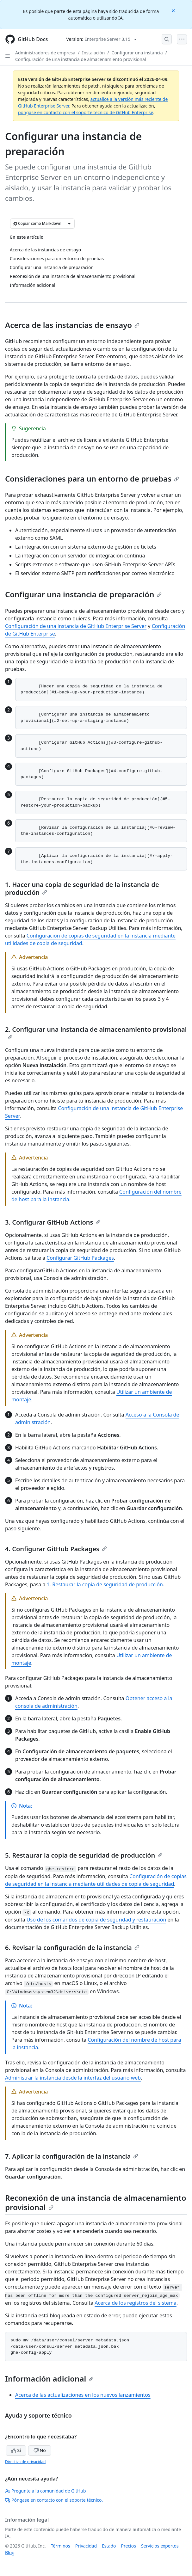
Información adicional (49, 2378)
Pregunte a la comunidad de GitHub (45, 2491)
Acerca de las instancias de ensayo (72, 325)
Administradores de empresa (45, 53)
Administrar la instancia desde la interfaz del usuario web (73, 2077)
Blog (10, 2552)
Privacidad (86, 2546)
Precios (128, 2546)
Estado (109, 2546)
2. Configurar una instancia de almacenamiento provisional (96, 1032)
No (40, 2450)
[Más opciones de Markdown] (69, 223)
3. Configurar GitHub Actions (53, 1222)
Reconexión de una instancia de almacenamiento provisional (95, 2202)
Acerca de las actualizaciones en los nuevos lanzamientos (83, 2394)
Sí (16, 2450)
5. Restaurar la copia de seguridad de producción (84, 1855)
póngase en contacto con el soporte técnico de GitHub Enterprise (85, 112)
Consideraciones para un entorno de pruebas (92, 478)
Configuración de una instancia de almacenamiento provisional (80, 59)
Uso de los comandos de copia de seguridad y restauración (96, 1919)
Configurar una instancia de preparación (83, 594)
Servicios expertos (160, 2546)
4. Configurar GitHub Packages (56, 1549)
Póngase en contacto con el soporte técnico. (54, 2500)
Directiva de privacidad (25, 2461)
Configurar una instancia (137, 53)
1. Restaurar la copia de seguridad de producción (105, 1584)
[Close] (174, 10)
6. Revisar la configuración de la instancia (72, 1947)
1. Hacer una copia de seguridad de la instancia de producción (82, 888)
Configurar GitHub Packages (80, 1257)
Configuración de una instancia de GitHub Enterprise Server (75, 626)
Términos (60, 2546)
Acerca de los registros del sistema (136, 2302)
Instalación (93, 53)
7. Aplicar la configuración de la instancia (71, 2156)
